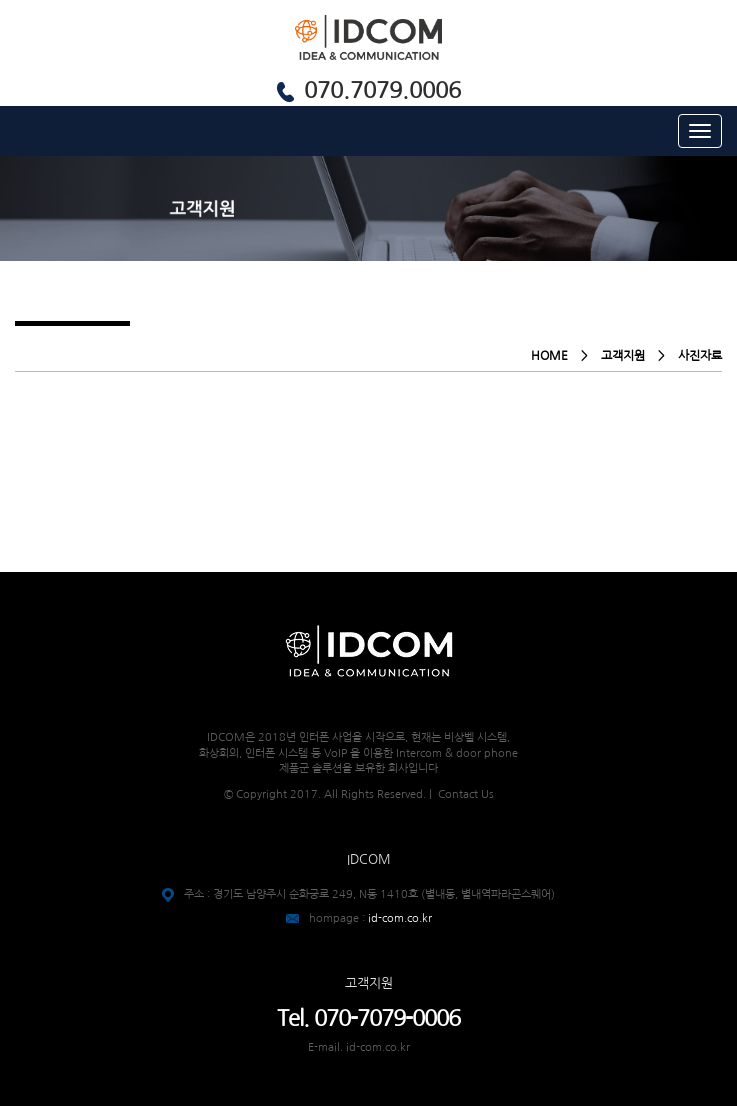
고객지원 (623, 356)
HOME (549, 356)
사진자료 (700, 356)
